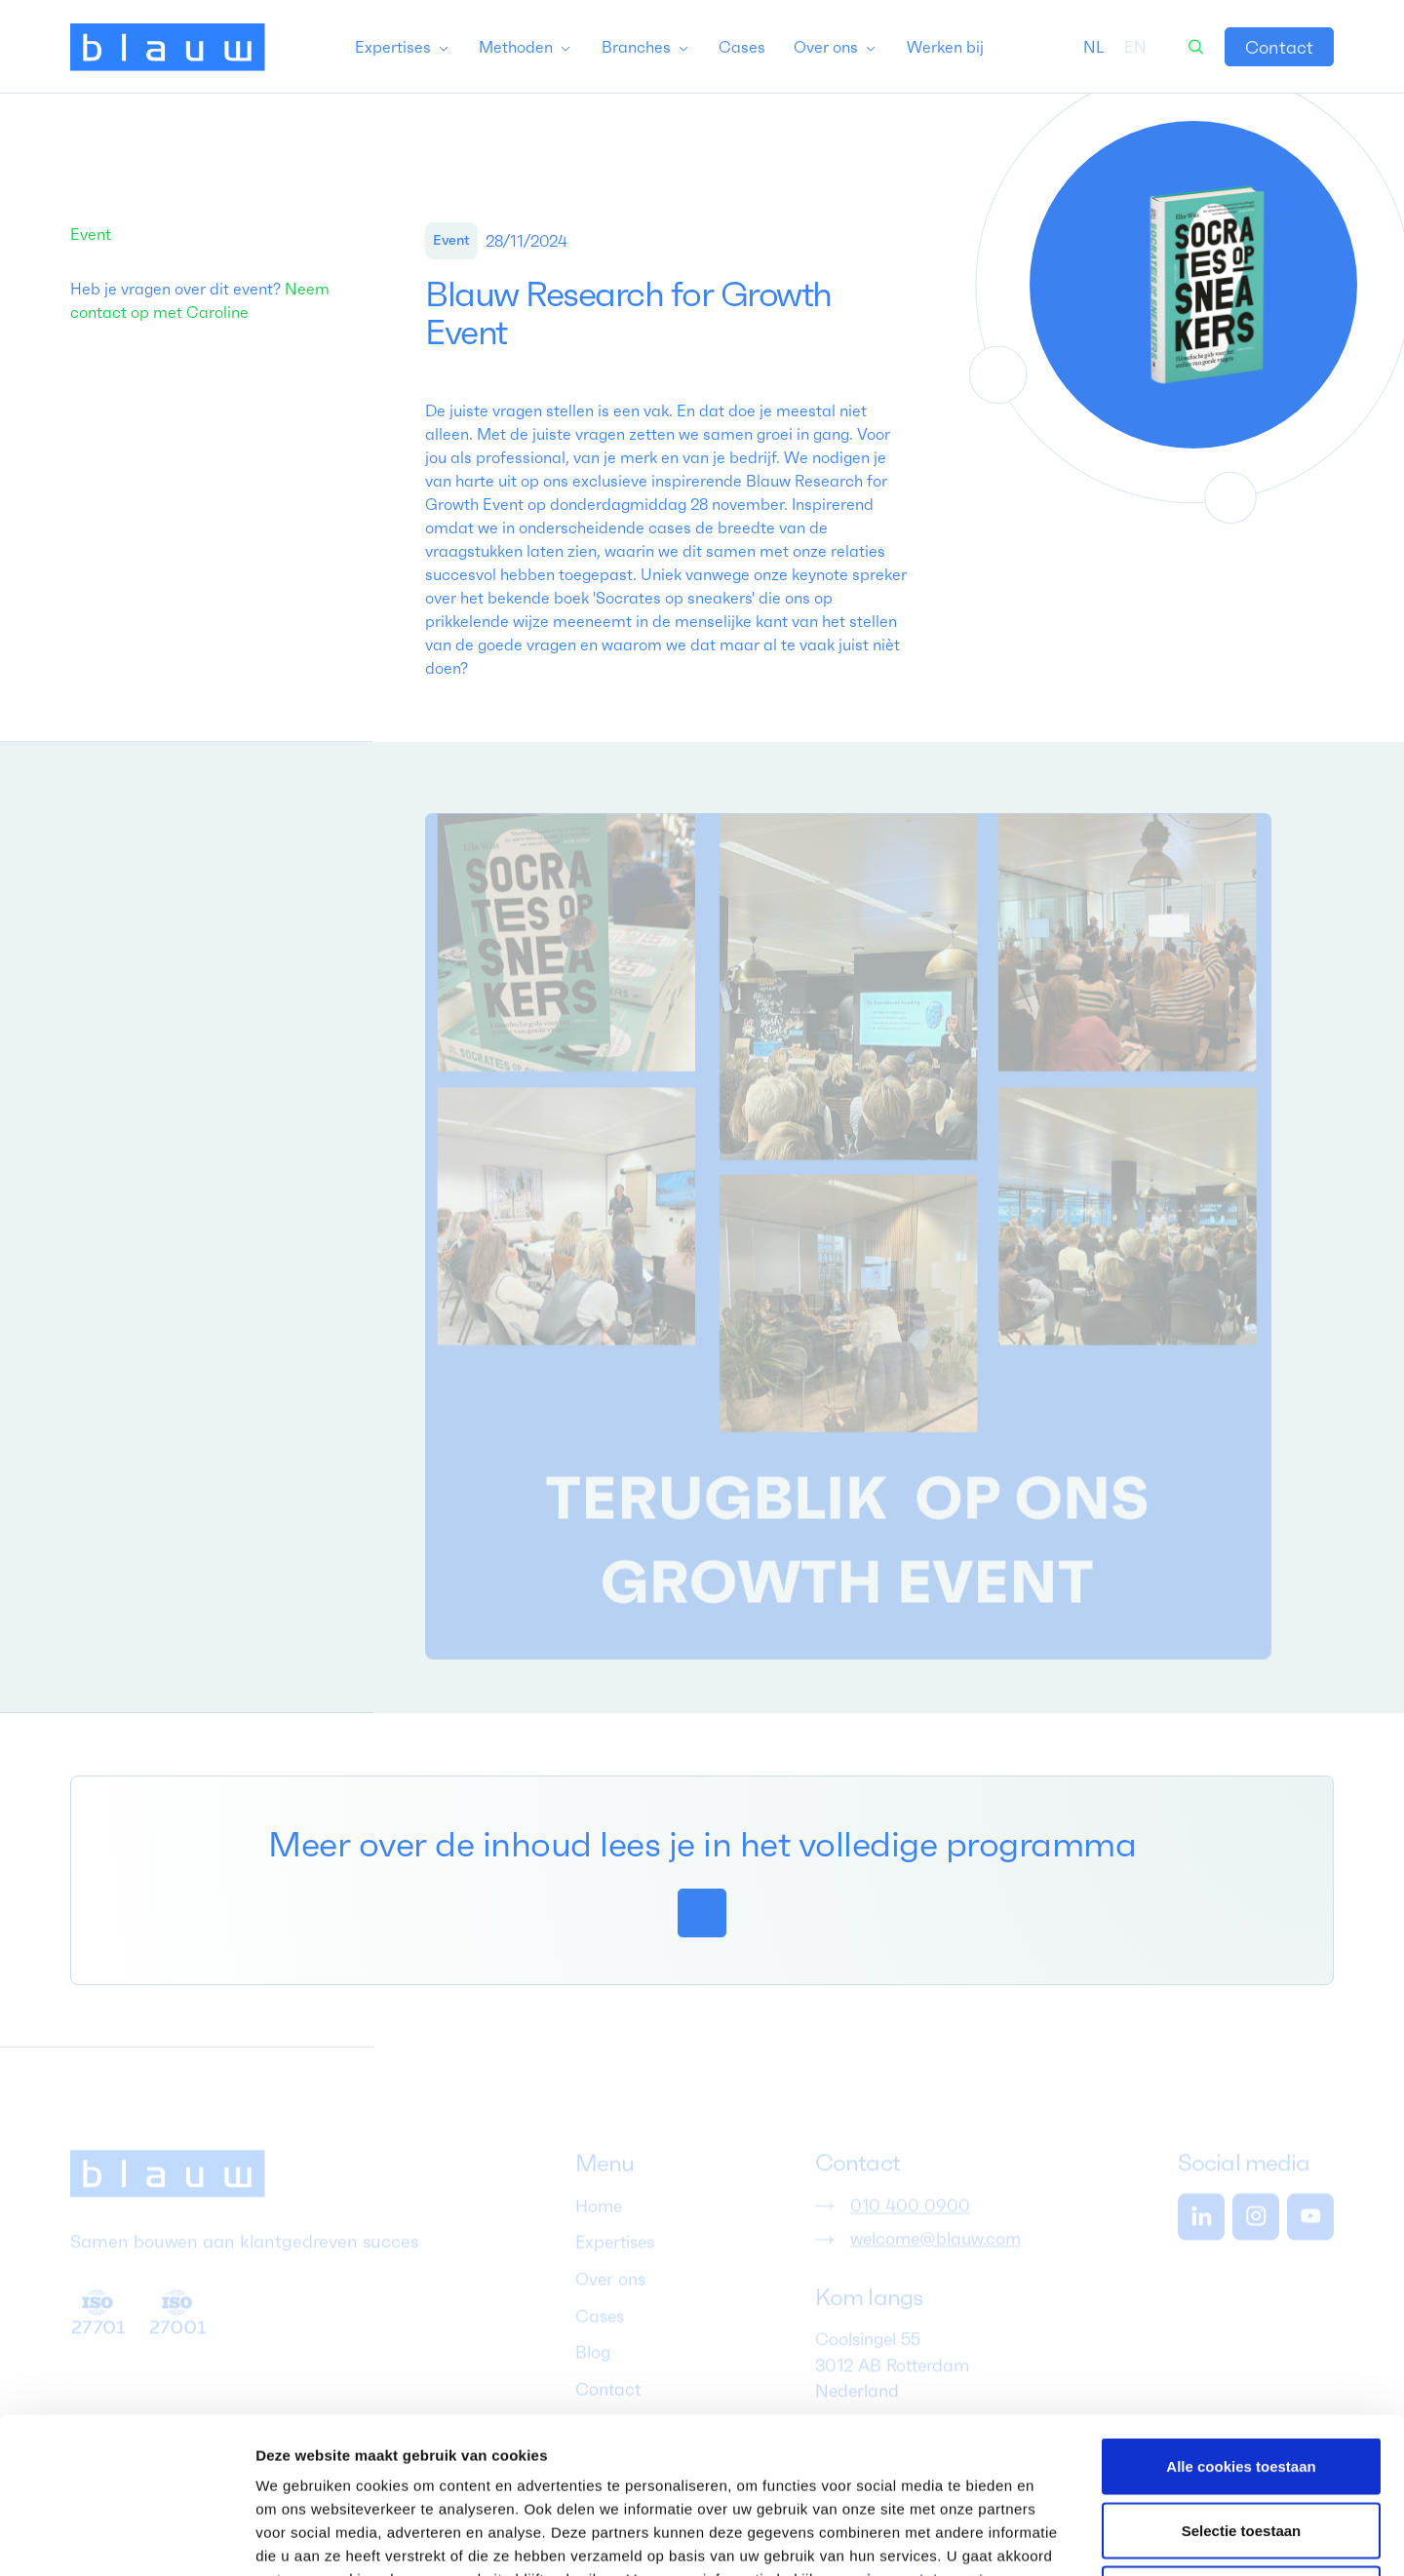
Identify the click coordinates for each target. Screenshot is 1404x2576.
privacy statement (917, 2433)
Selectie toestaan (1242, 2384)
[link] (1279, 46)
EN (1135, 47)
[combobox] (1093, 47)
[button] (402, 46)
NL (1094, 47)
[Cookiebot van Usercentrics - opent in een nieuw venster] (126, 2538)
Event (90, 234)
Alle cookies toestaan (1240, 2320)
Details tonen (1053, 2537)
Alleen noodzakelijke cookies (1241, 2447)
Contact (1279, 47)
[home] (167, 46)
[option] (1135, 47)
